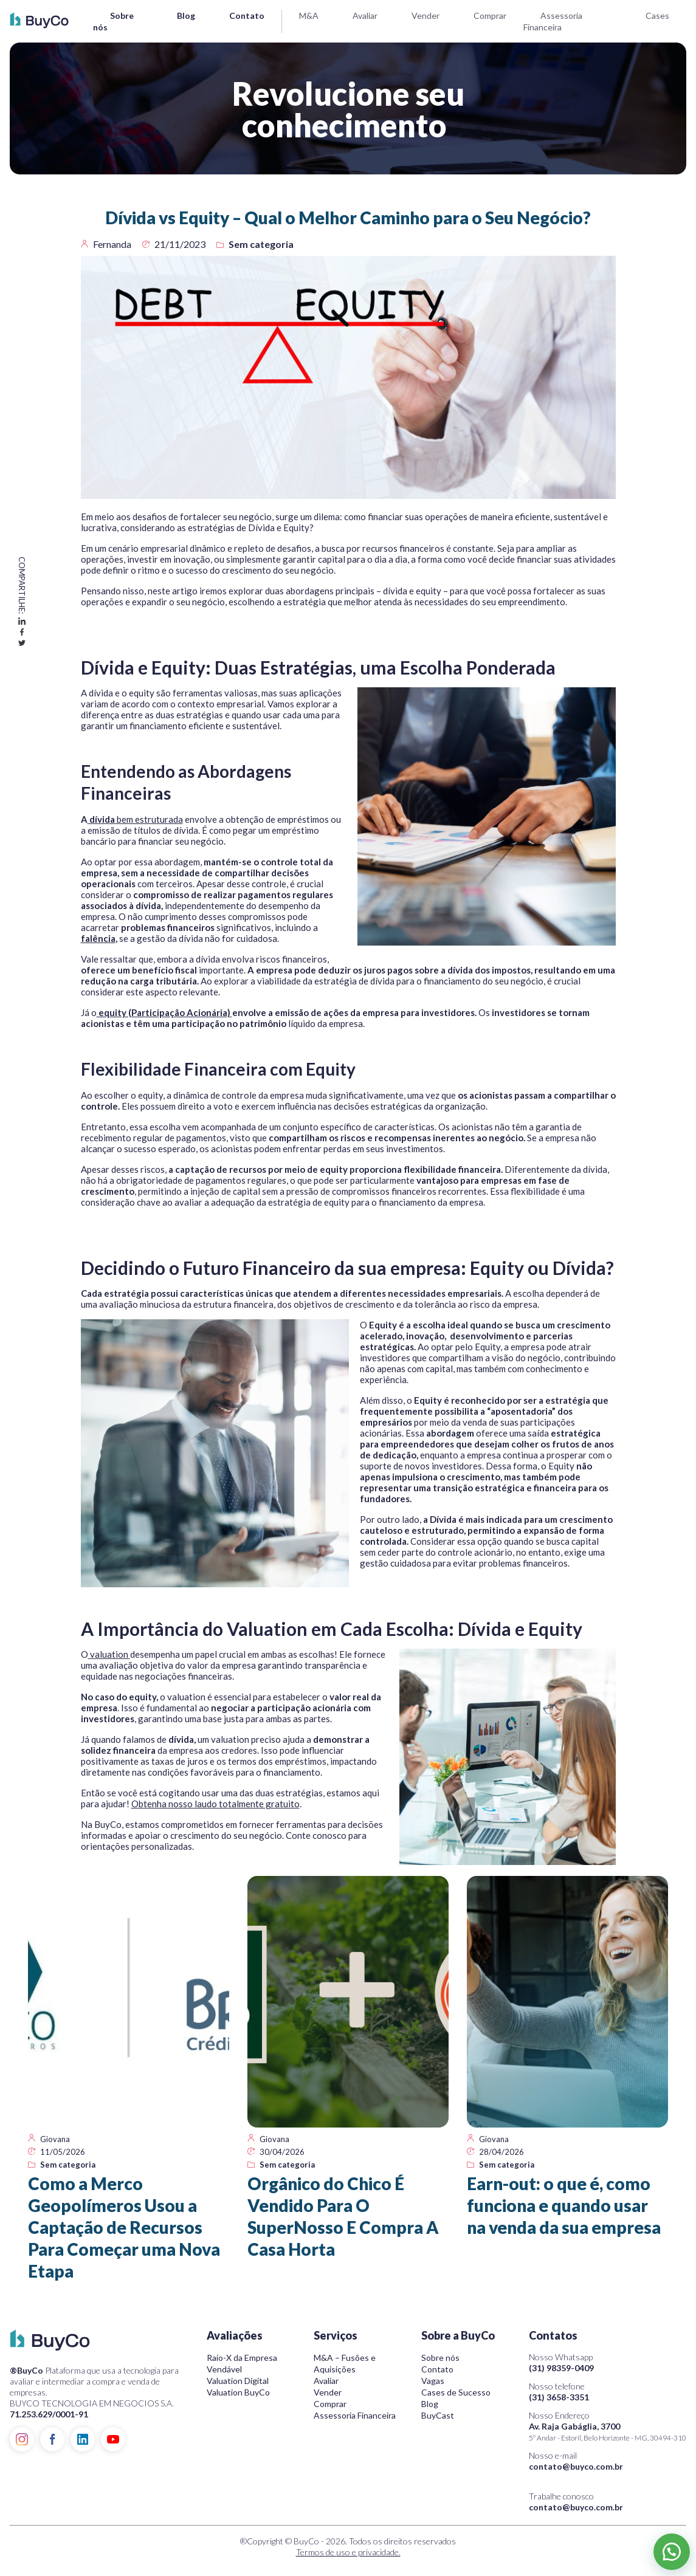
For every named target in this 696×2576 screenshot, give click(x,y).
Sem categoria (261, 244)
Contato (246, 15)
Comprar (490, 15)
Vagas (432, 2380)
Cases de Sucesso (456, 2392)
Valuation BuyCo (238, 2392)
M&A (309, 15)
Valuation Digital (238, 2380)
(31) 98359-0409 (561, 2368)
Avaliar (365, 15)
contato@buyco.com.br (576, 2466)
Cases (657, 15)
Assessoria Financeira (355, 2415)
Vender (425, 15)
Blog (186, 15)
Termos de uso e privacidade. (348, 2552)
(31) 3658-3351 (559, 2397)
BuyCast (437, 2415)
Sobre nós (440, 2357)
